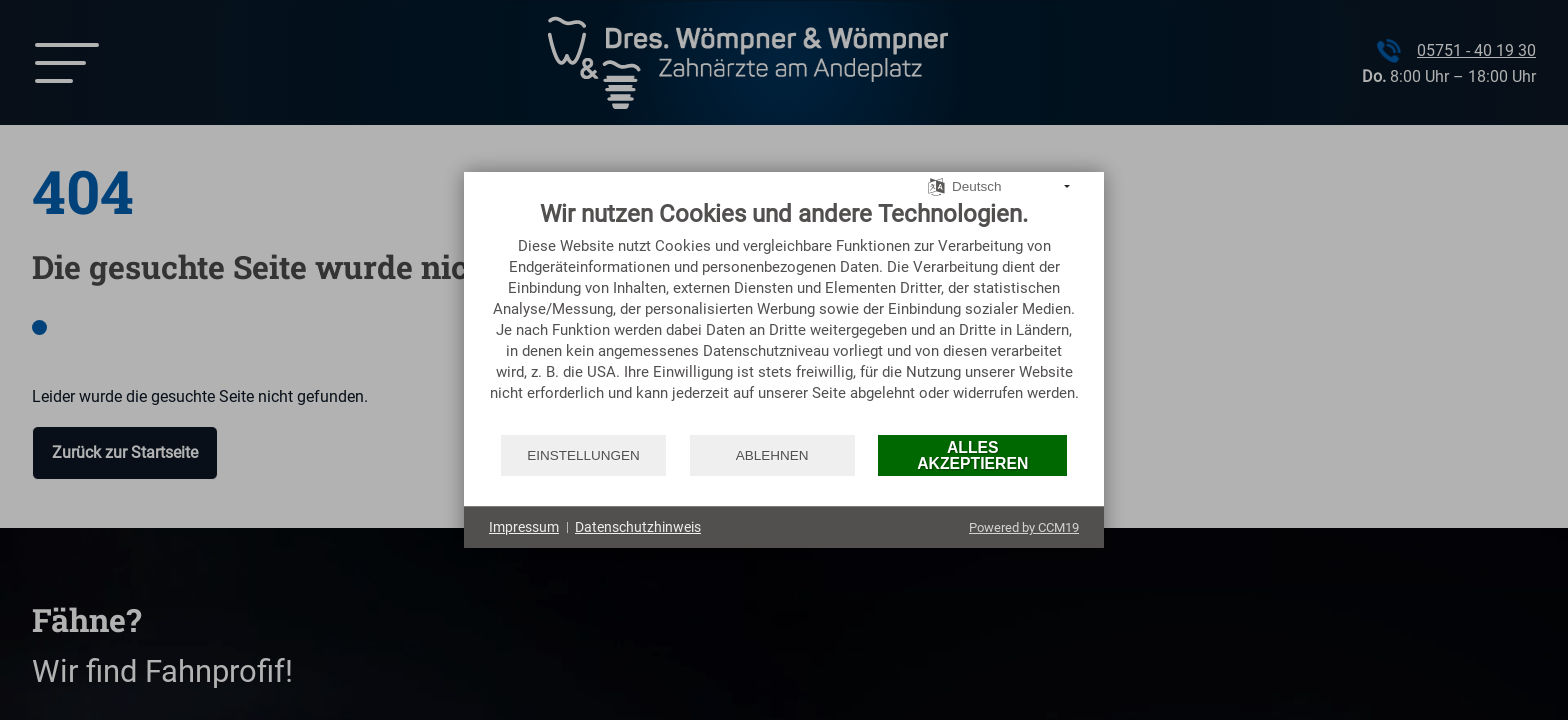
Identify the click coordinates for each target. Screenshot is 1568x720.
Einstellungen (583, 455)
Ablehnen (772, 455)
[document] (784, 316)
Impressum (524, 527)
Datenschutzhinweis (638, 527)
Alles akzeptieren (972, 455)
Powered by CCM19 (1024, 527)
